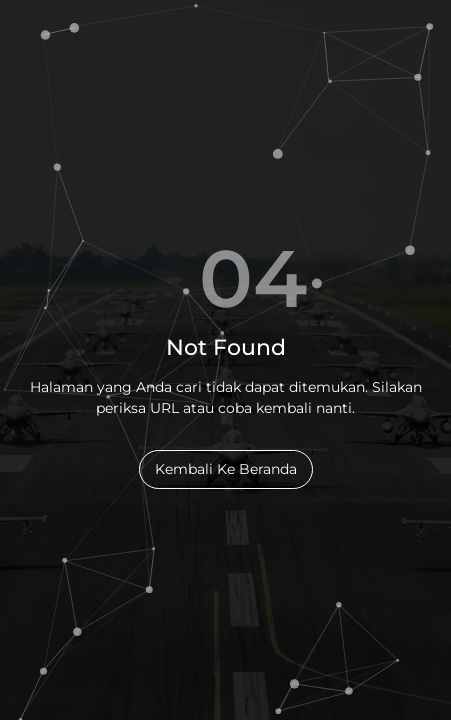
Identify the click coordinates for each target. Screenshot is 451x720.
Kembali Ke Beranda (226, 469)
